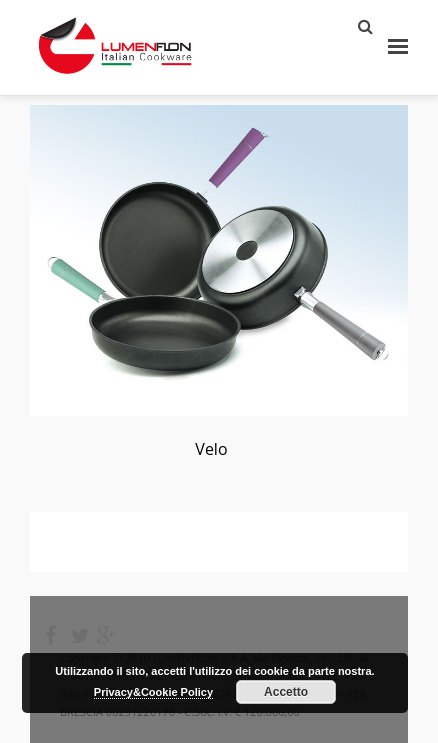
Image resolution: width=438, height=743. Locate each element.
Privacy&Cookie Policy (153, 692)
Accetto (286, 692)
